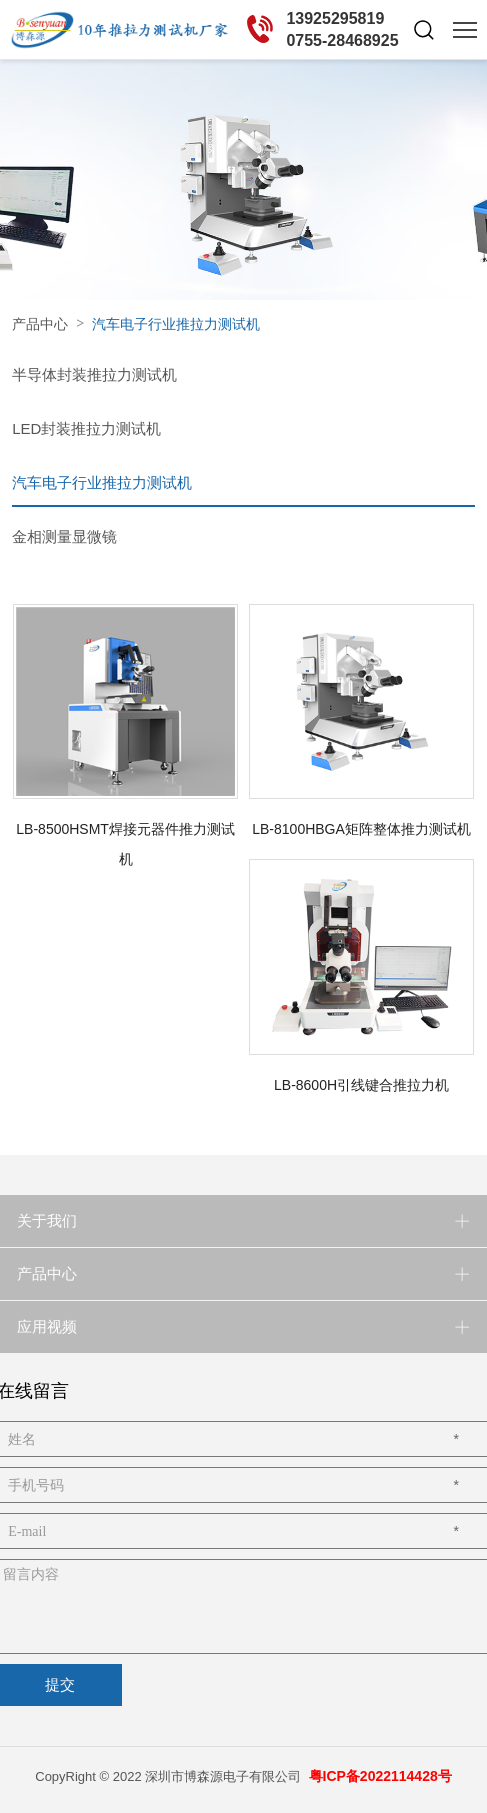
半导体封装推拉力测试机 (94, 374)
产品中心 (40, 324)
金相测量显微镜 (64, 536)
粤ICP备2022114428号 (380, 1776)
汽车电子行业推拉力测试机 (102, 482)
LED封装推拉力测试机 (86, 428)
